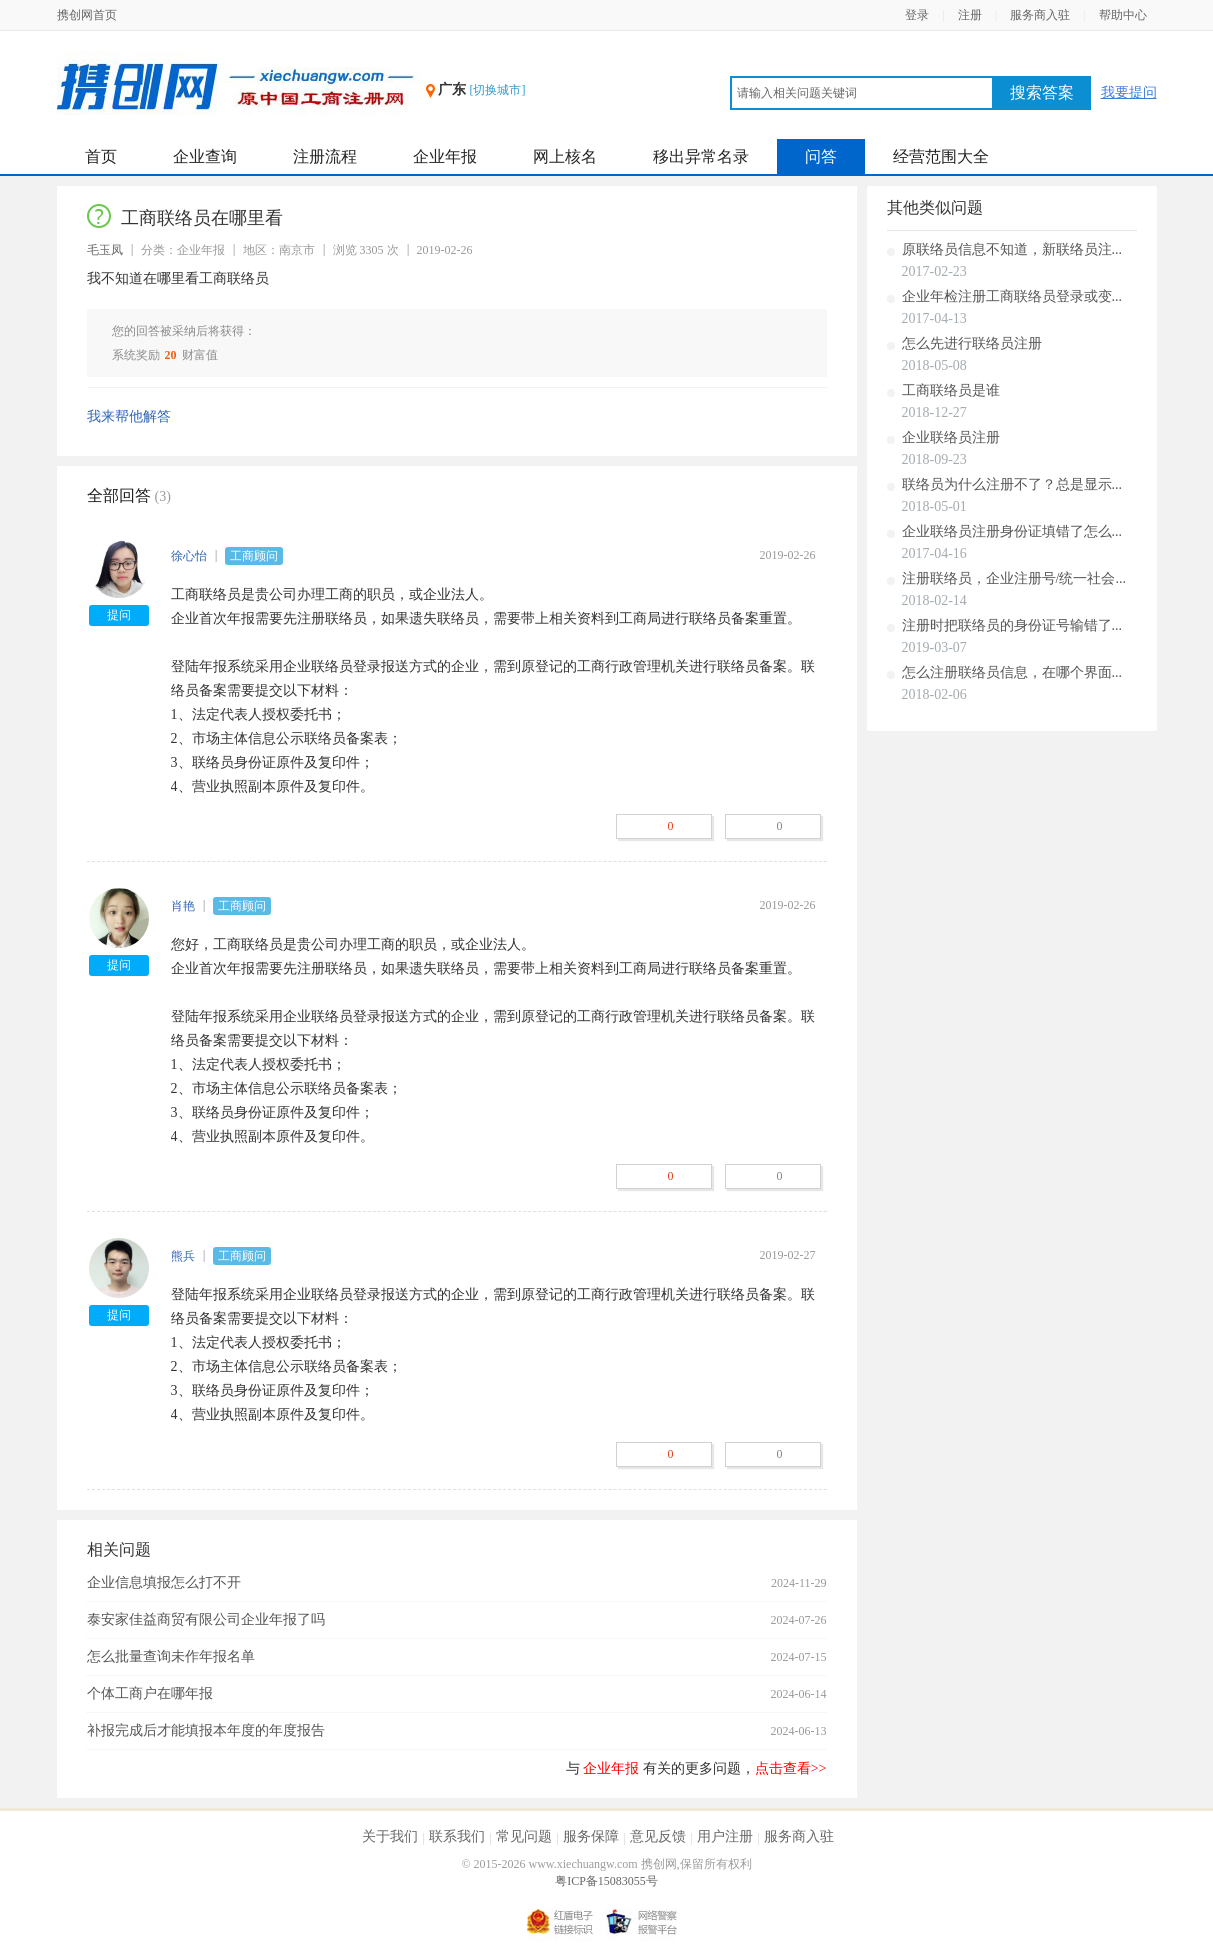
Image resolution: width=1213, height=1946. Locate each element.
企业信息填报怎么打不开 (164, 1582)
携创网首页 (87, 15)
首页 (101, 156)
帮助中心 (1123, 15)
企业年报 (445, 156)
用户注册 (725, 1836)
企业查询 (205, 156)
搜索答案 (1042, 92)
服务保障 (591, 1836)
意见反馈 (658, 1836)
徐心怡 (189, 556)
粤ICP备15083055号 (606, 1881)
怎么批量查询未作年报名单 (171, 1656)
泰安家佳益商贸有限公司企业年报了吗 (206, 1619)
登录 (917, 15)
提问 (119, 615)
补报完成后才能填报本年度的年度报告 (206, 1730)
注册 (970, 15)
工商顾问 (254, 556)
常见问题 (524, 1836)
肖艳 (183, 906)
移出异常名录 (701, 156)
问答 (821, 156)
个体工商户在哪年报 (150, 1693)
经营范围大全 (941, 156)
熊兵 (183, 1256)
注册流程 (325, 156)
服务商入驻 (1040, 15)
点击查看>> (791, 1768)
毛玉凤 (105, 250)
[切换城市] (498, 90)
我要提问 (1129, 92)
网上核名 (565, 156)
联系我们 (457, 1836)
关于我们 (390, 1836)
